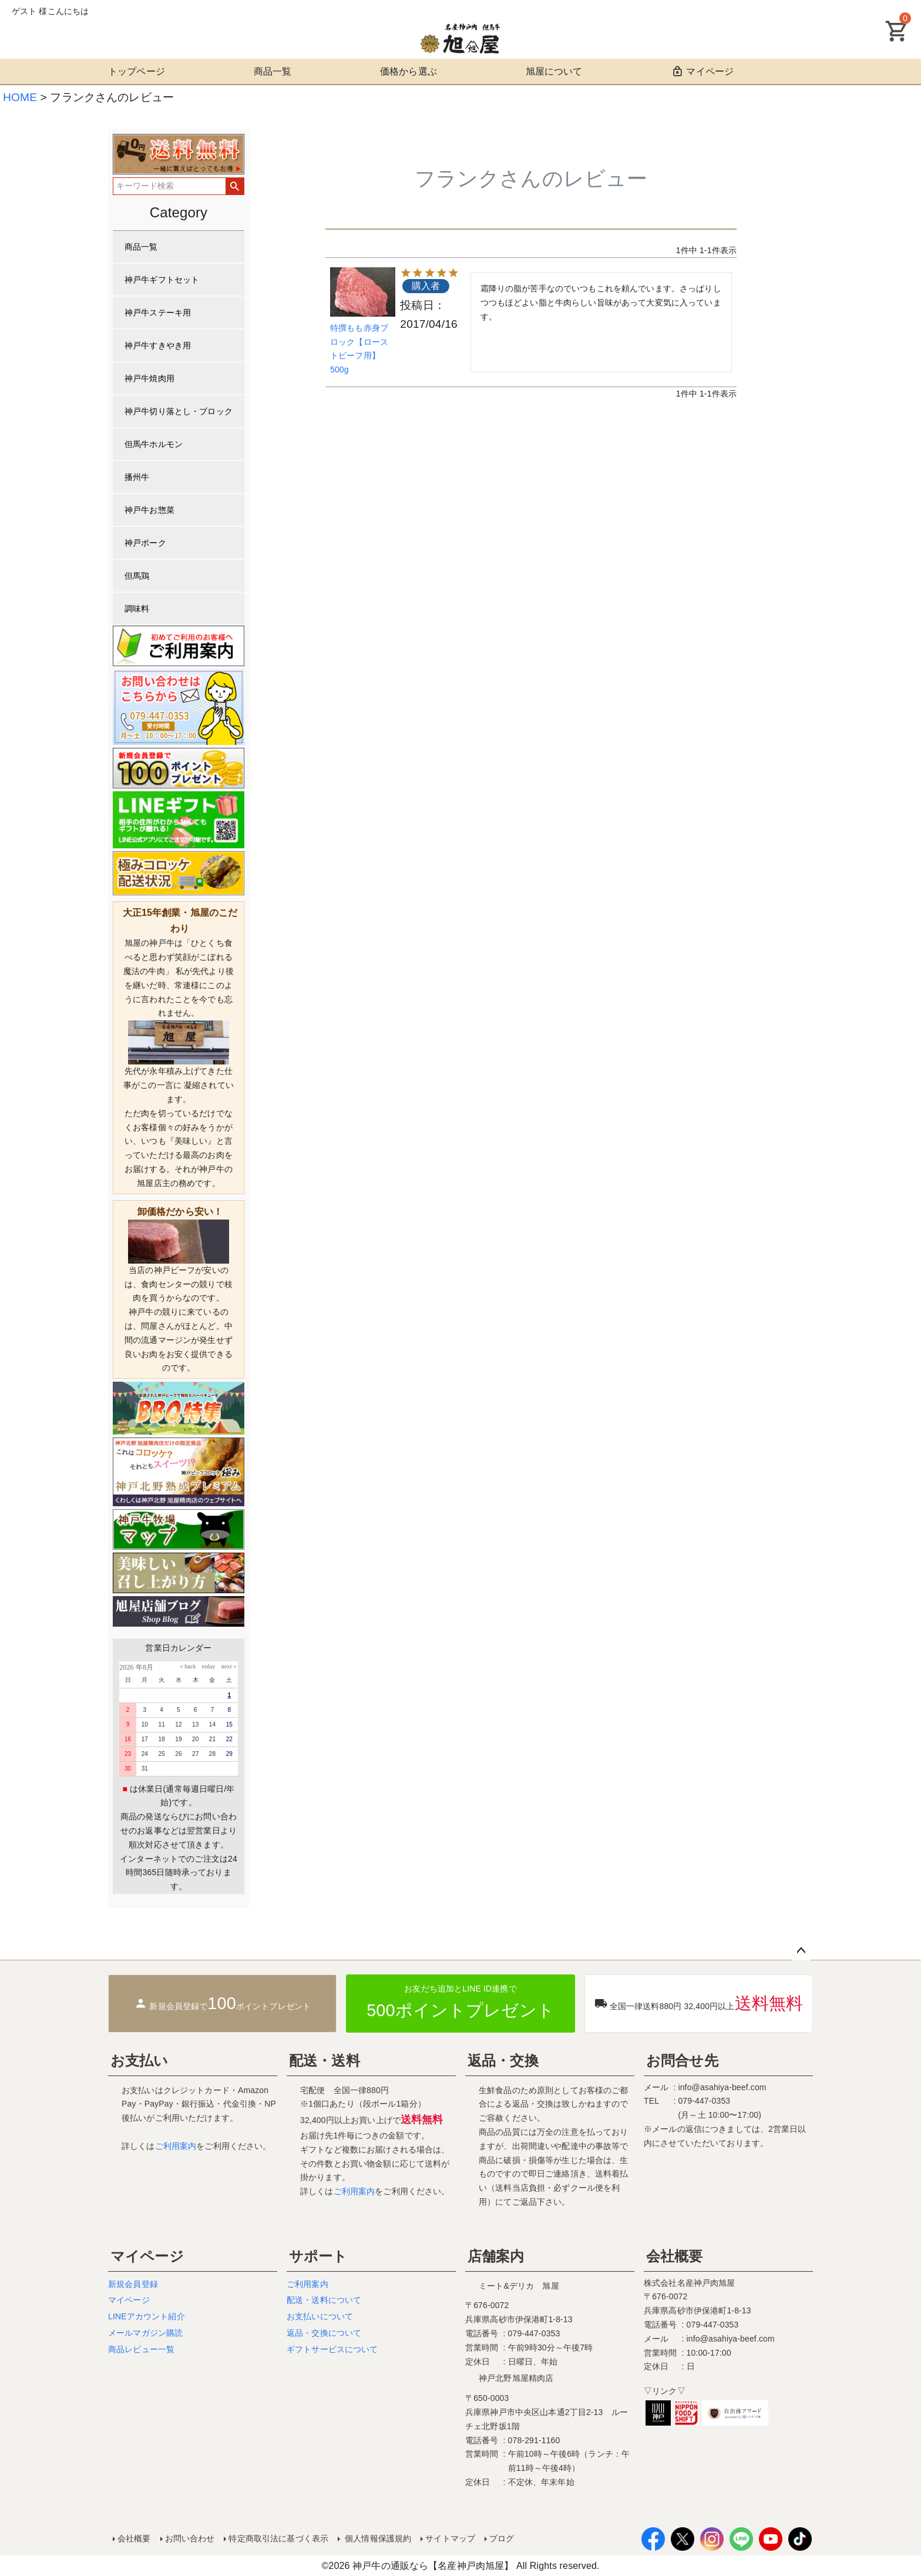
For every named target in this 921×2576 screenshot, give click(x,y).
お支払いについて (320, 2316)
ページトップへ (801, 1951)
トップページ (136, 71)
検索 (235, 186)
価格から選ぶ (408, 71)
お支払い (139, 2060)
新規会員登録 (133, 2284)
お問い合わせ (190, 2538)
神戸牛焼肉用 (149, 378)
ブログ (501, 2538)
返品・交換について (324, 2332)
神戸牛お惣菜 (149, 510)
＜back (187, 1666)
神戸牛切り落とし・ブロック (179, 411)
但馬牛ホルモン (154, 444)
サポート (318, 2256)
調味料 (137, 608)
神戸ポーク (145, 543)
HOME (20, 97)
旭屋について (554, 71)
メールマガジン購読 (145, 2332)
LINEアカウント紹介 (146, 2316)
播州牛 (137, 477)
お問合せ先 (682, 2060)
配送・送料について (324, 2300)
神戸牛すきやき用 (158, 345)
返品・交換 (503, 2060)
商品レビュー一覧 (141, 2349)
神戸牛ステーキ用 (158, 312)
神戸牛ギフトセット (162, 279)
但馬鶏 (137, 575)
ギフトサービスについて (332, 2349)
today (206, 1666)
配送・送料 (324, 2060)
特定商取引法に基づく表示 (278, 2538)
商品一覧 (273, 71)
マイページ (702, 71)
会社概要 (674, 2256)
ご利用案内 (176, 2146)
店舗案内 (496, 2256)
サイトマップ (450, 2538)
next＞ (227, 1666)
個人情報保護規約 (376, 2538)
